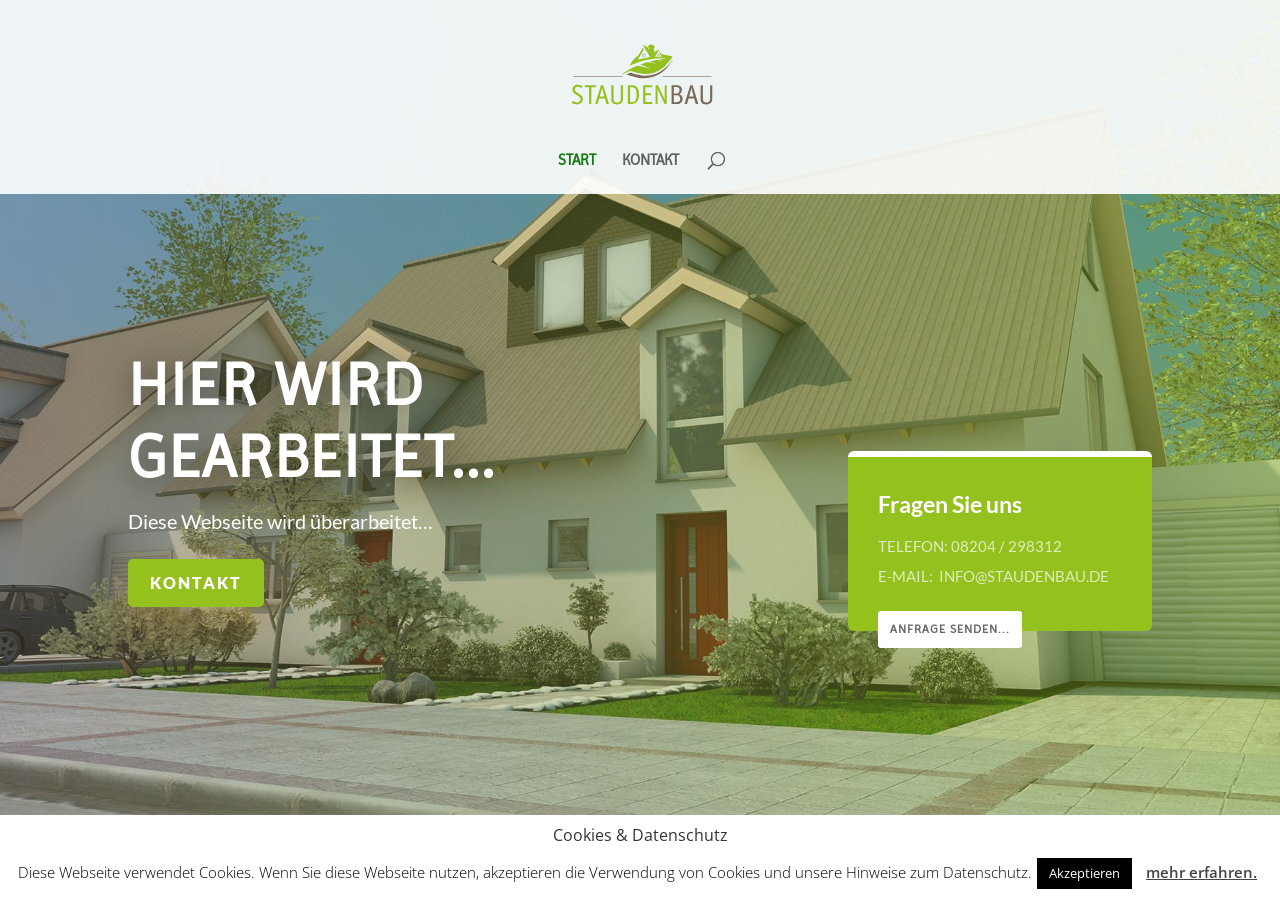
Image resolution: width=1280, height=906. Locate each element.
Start (577, 161)
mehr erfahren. (1201, 872)
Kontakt (650, 161)
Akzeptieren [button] (1084, 873)
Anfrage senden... (954, 629)
